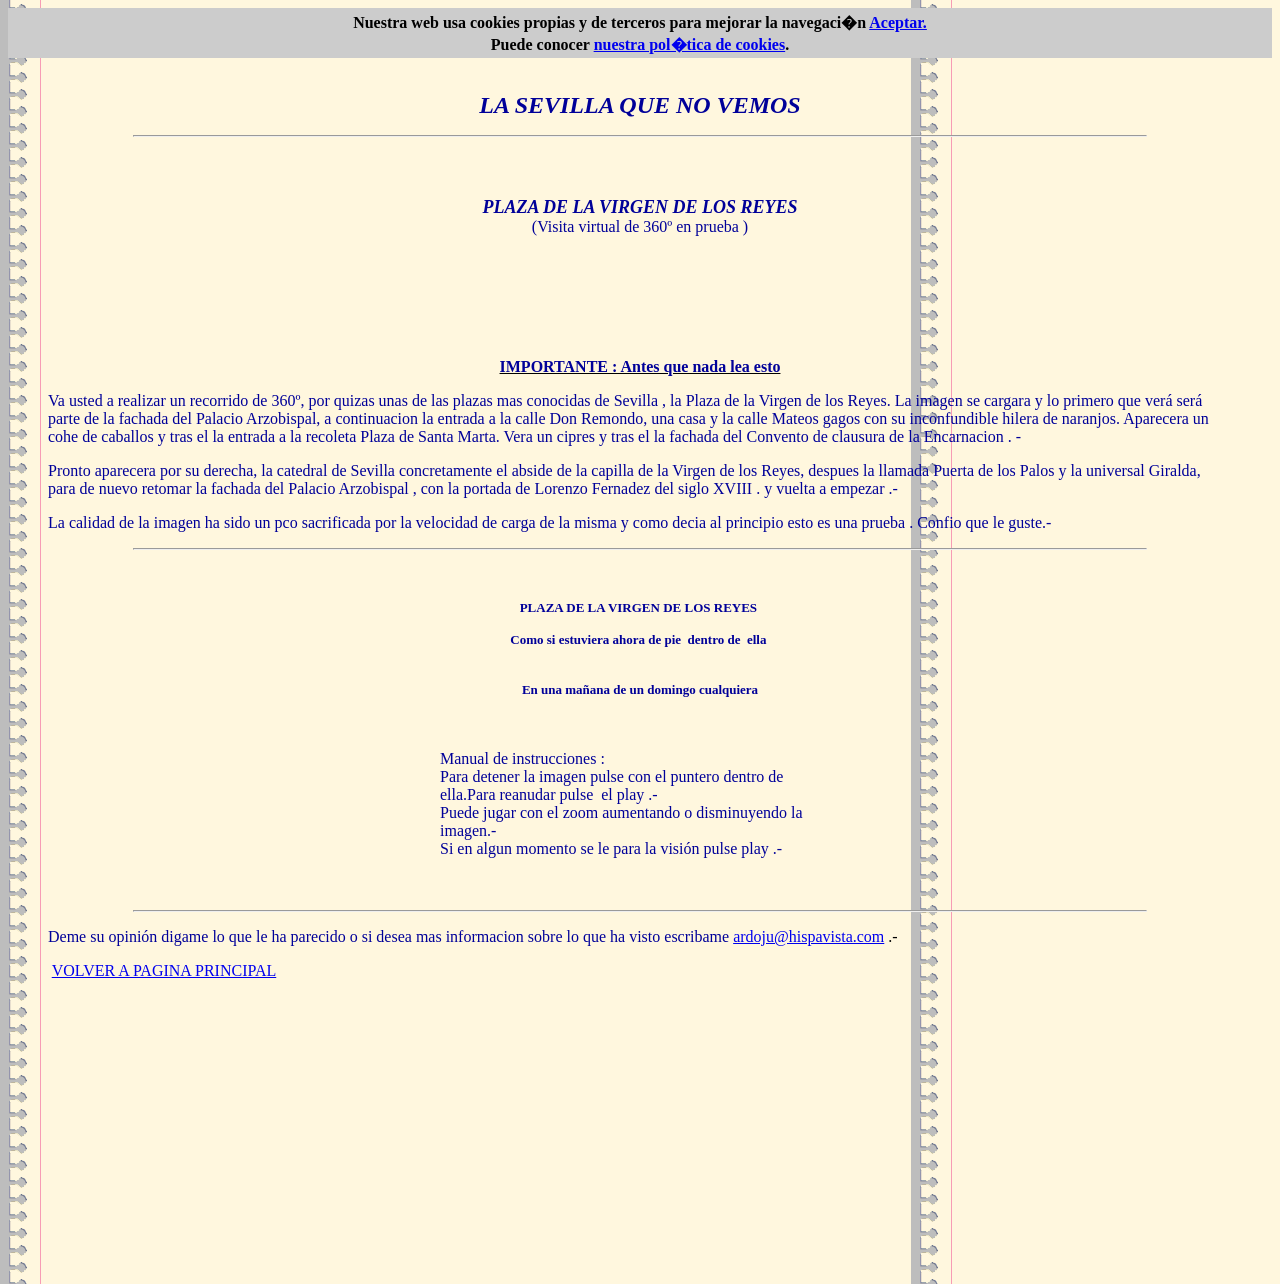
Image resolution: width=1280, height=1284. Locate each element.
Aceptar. (898, 22)
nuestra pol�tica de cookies (690, 44)
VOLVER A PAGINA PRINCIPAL (164, 970)
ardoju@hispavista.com (808, 936)
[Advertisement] (640, 1136)
